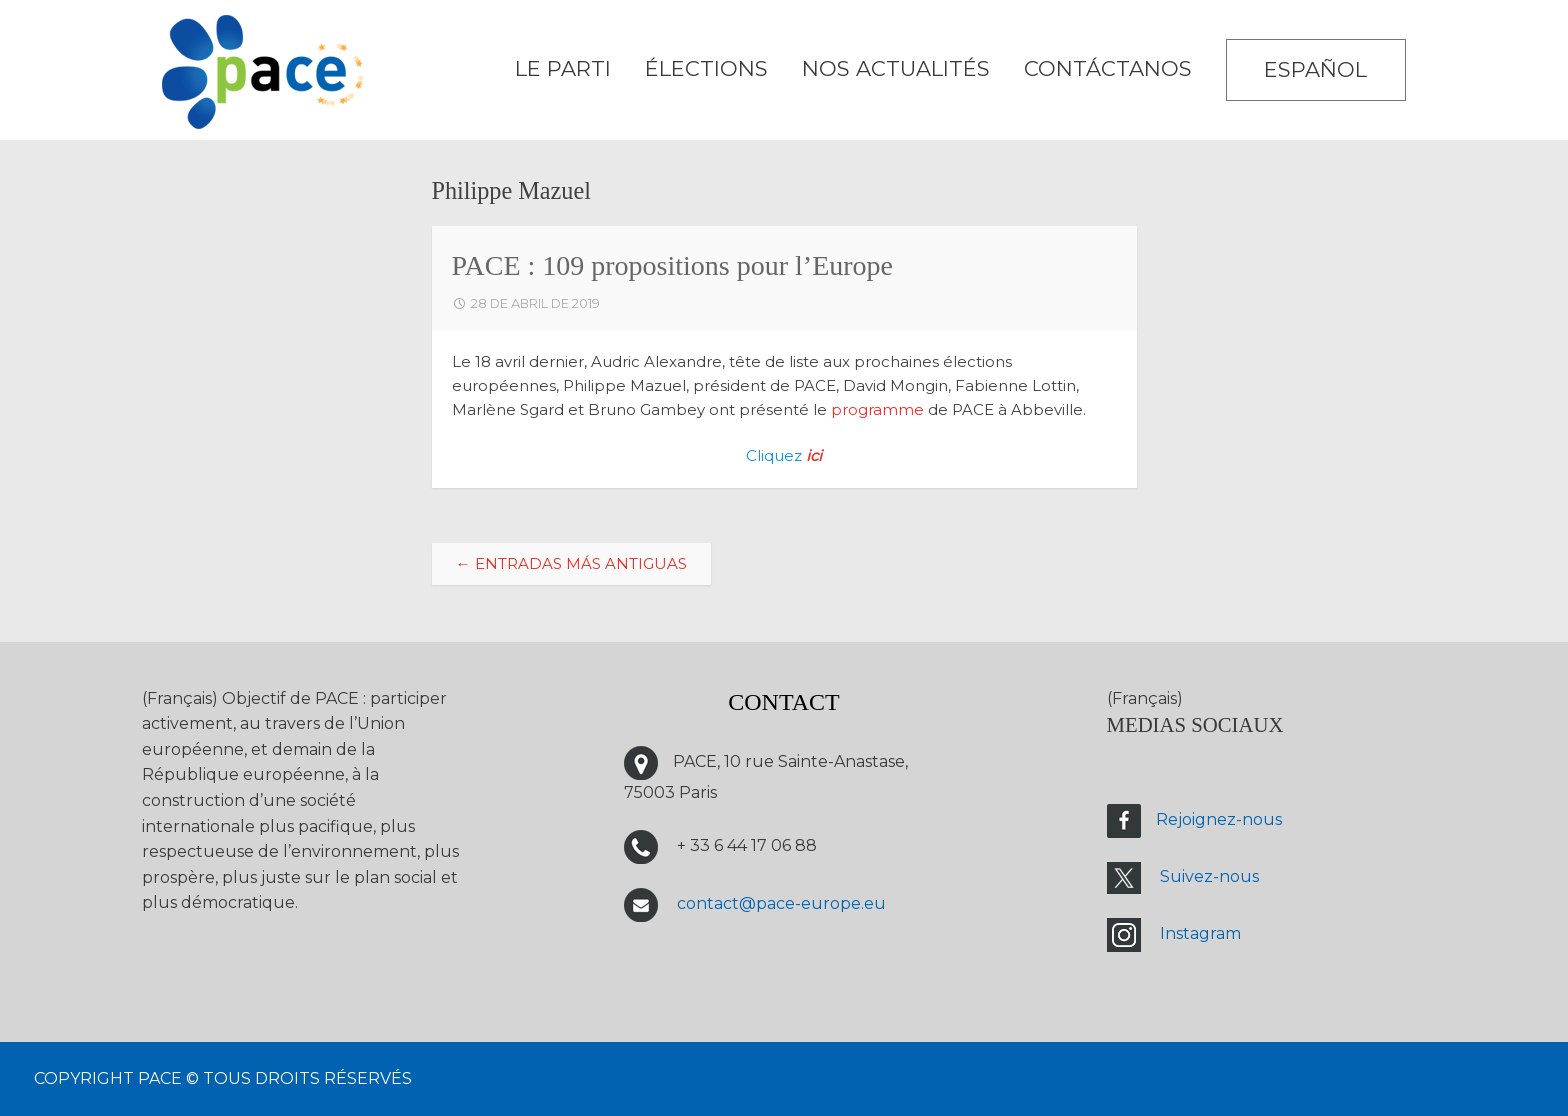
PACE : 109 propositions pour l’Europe (673, 265)
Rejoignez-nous (1219, 819)
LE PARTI (563, 68)
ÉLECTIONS (706, 68)
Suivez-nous (1209, 876)
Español (1315, 69)
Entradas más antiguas (571, 563)
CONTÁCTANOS (1108, 68)
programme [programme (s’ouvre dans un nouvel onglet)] (877, 409)
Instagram (1200, 933)
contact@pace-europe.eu (781, 903)
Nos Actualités (896, 68)
